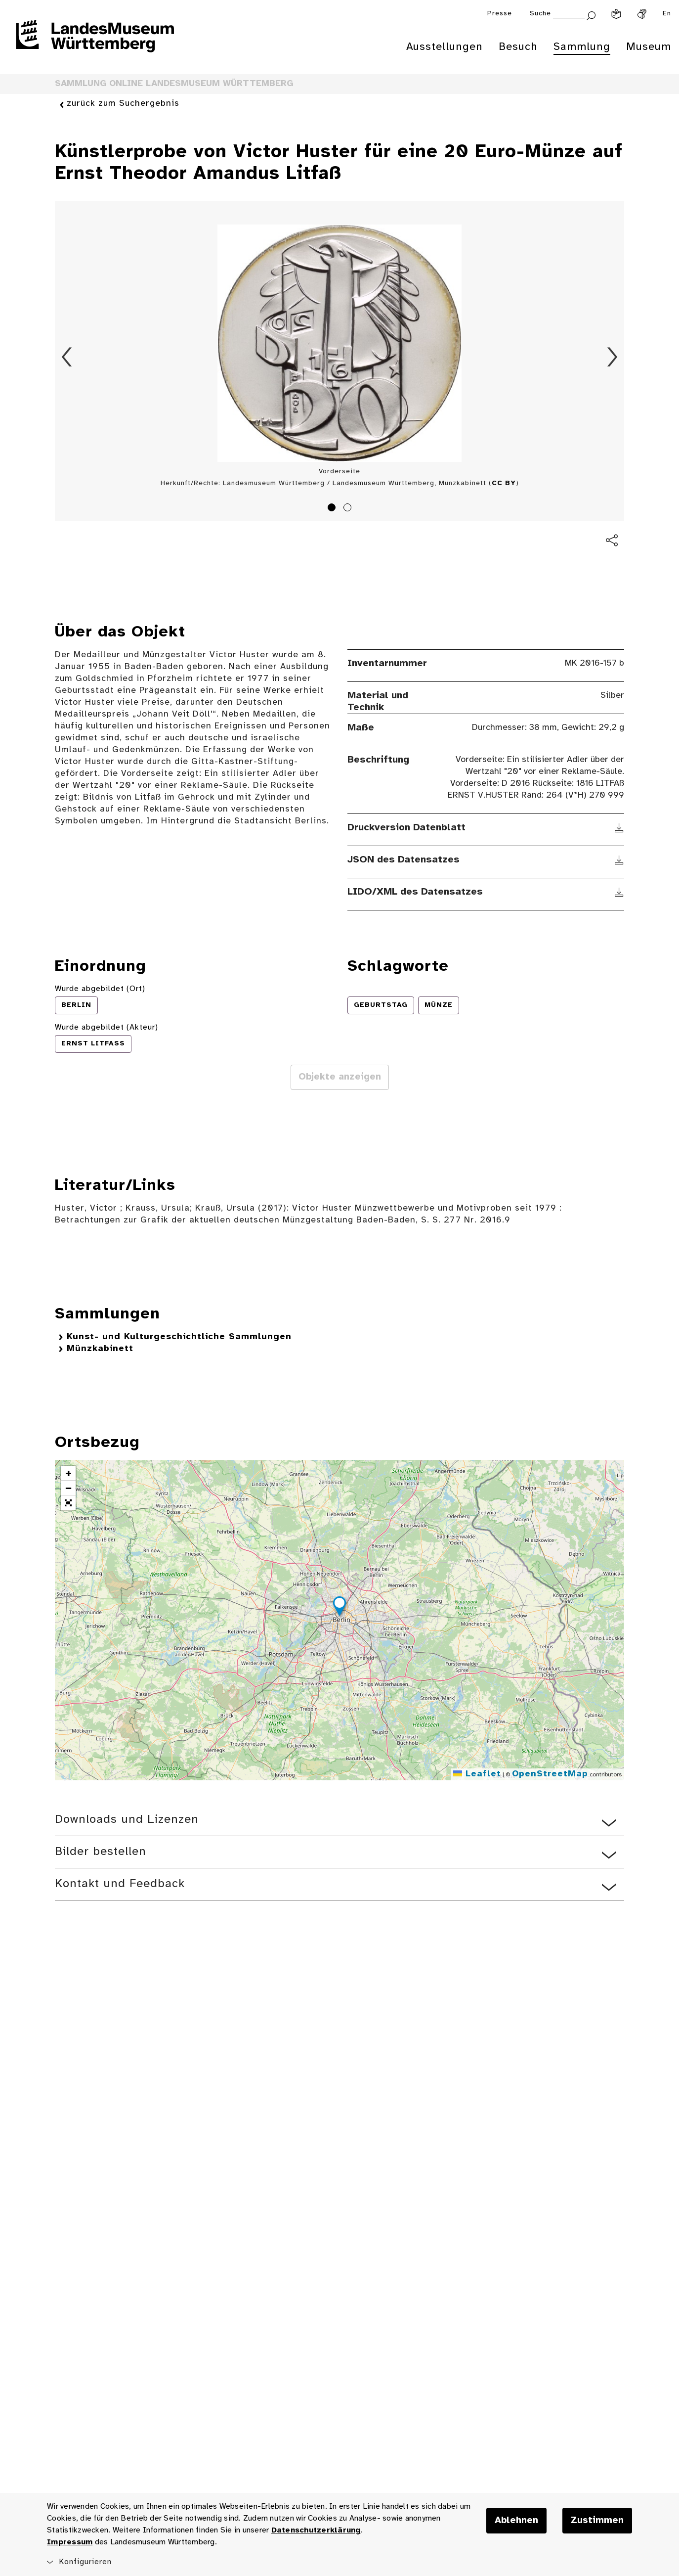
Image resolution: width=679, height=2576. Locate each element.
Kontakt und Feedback (120, 1884)
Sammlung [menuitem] (581, 47)
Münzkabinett (100, 1349)
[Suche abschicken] (591, 14)
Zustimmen (597, 2521)
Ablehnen (516, 2521)
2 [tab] (349, 509)
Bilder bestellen (100, 1852)
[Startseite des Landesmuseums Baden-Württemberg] (95, 42)
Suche (540, 13)
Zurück (67, 357)
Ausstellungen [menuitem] (444, 47)
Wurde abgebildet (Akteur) (106, 1027)
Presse (499, 13)
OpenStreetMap (550, 1774)
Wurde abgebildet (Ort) (100, 989)
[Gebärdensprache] (642, 14)
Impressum (69, 2542)
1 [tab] (333, 509)
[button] (339, 1607)
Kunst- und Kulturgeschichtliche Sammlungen (179, 1337)
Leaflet (477, 1774)
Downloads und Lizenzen (127, 1819)
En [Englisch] (667, 13)
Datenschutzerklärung (316, 2530)
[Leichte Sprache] (616, 14)
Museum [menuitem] (648, 47)
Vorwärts (612, 357)
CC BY (504, 483)
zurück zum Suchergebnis (123, 104)
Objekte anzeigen (339, 1077)
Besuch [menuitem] (518, 47)
